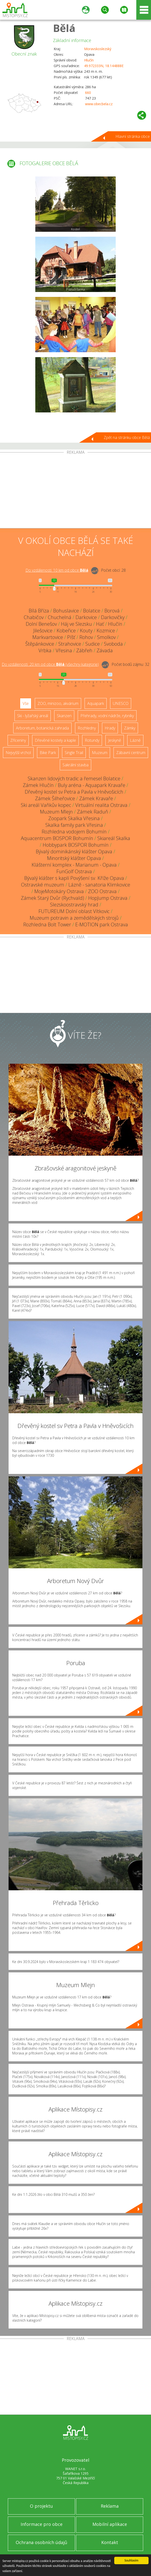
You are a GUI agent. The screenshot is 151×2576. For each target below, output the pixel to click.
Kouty (86, 630)
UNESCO (120, 703)
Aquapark (95, 703)
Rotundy (92, 740)
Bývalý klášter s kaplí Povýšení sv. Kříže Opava (74, 878)
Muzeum (99, 752)
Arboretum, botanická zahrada (42, 728)
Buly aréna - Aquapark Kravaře (91, 785)
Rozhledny (87, 728)
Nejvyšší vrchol (18, 752)
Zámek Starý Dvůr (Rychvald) (52, 898)
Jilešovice (42, 630)
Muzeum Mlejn (56, 811)
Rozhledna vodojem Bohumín (74, 831)
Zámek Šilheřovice (55, 798)
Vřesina (64, 650)
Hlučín (89, 60)
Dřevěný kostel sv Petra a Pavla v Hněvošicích (74, 791)
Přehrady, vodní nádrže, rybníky (107, 715)
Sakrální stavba (75, 765)
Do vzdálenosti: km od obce (56, 570)
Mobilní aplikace (109, 2524)
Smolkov (106, 637)
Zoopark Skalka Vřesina (74, 818)
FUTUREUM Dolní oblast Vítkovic (74, 911)
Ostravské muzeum (42, 884)
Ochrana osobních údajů (41, 2542)
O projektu (41, 2506)
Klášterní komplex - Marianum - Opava (74, 864)
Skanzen (64, 715)
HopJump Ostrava (107, 898)
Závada (105, 650)
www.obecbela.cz (99, 104)
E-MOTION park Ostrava (101, 924)
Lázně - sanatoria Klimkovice (99, 884)
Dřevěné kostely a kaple (55, 740)
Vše (26, 703)
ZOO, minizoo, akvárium (58, 703)
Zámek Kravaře (96, 798)
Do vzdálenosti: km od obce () (50, 664)
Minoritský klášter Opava (74, 858)
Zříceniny (18, 740)
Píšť (71, 637)
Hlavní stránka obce (132, 136)
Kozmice (106, 630)
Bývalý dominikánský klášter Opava (74, 851)
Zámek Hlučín (38, 785)
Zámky (129, 728)
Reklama (110, 2506)
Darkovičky (113, 617)
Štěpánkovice (39, 643)
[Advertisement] (75, 491)
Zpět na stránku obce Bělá (127, 437)
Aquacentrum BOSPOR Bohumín (57, 838)
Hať (100, 624)
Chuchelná (59, 617)
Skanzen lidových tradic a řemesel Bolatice (74, 778)
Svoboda (113, 643)
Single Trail (74, 752)
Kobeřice (66, 630)
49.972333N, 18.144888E (104, 65)
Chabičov (34, 617)
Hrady (110, 728)
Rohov (86, 637)
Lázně (135, 740)
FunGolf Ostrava (74, 871)
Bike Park (48, 752)
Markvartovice (47, 637)
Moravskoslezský (97, 48)
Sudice (92, 643)
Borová (112, 610)
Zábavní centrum (130, 752)
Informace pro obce (42, 2524)
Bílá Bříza (39, 610)
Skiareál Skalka (113, 838)
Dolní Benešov (41, 624)
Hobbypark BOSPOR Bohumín (76, 845)
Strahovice (69, 643)
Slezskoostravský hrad (74, 904)
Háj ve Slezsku (76, 624)
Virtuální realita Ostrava (101, 805)
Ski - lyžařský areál (32, 715)
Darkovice (86, 617)
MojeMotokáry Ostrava (59, 891)
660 (88, 92)
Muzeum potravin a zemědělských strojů (74, 918)
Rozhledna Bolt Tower (47, 924)
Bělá (64, 28)
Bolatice (91, 610)
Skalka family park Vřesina (74, 825)
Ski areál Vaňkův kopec (46, 805)
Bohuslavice (66, 610)
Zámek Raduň (92, 811)
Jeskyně (114, 740)
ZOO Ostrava (102, 891)
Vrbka (44, 650)
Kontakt (109, 2542)
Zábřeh (84, 650)
